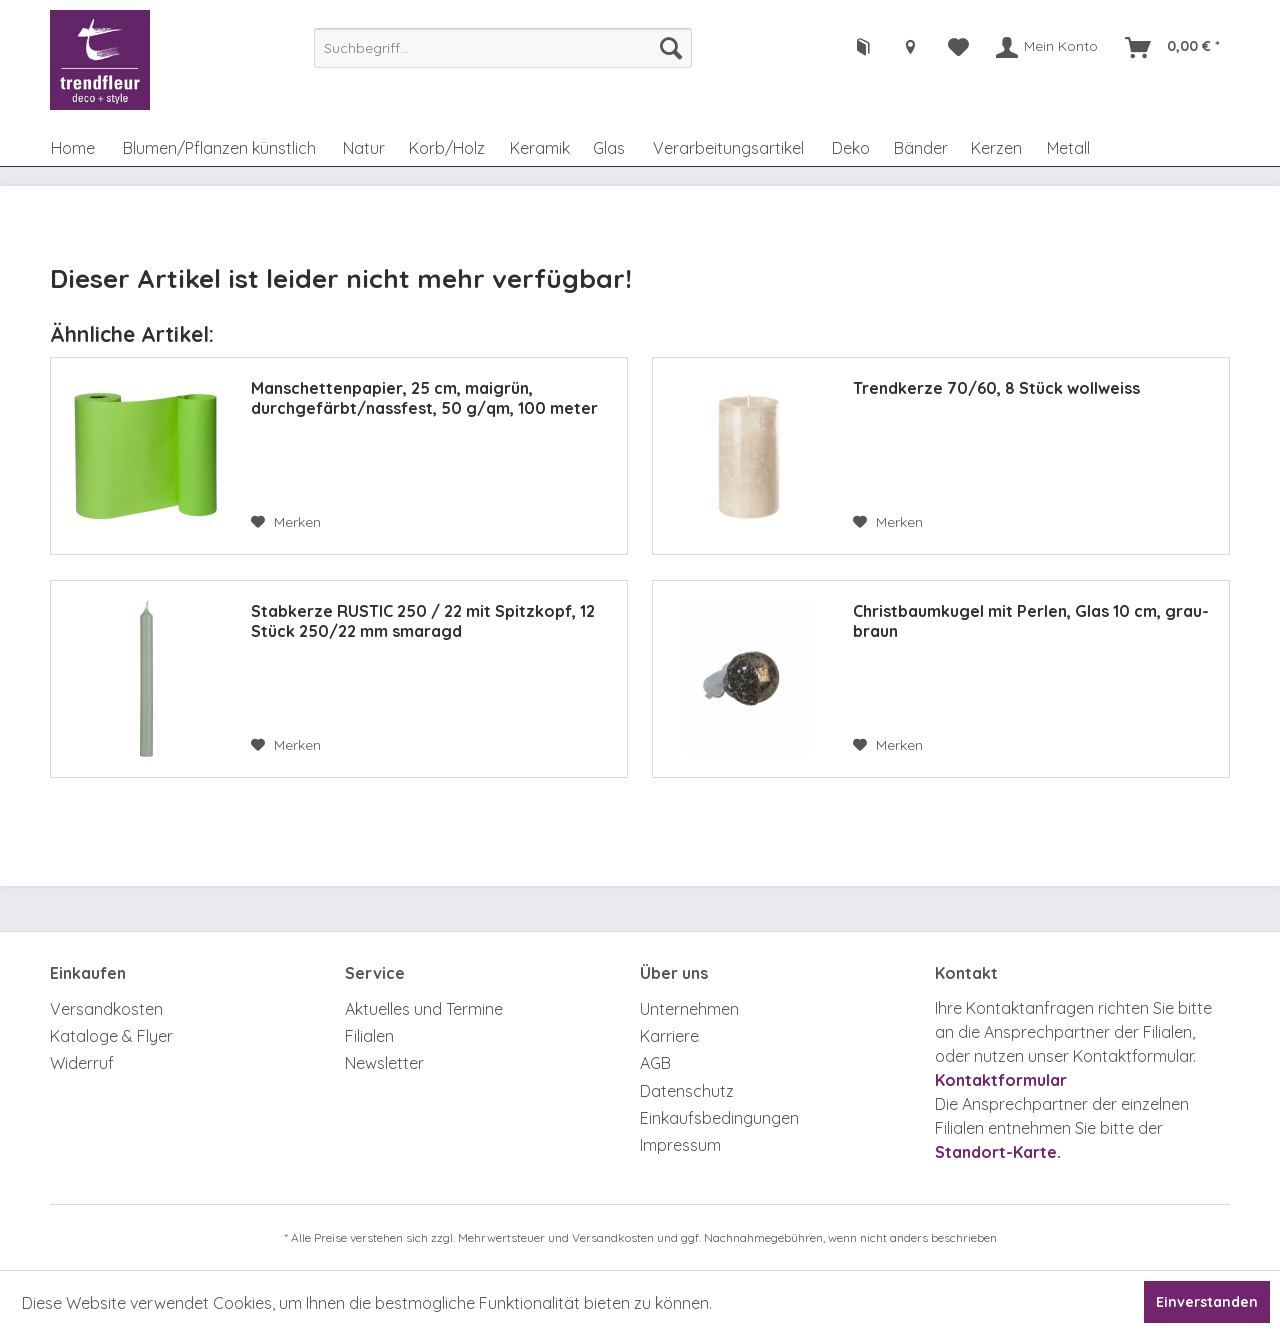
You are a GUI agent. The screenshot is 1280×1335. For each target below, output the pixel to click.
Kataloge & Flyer (111, 1036)
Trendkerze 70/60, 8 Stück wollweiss (996, 388)
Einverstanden (1207, 1302)
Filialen (369, 1036)
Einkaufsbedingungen (719, 1118)
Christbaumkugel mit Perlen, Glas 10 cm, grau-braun (1031, 621)
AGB (655, 1063)
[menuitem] (503, 48)
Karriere (669, 1036)
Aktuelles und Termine (424, 1009)
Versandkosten (106, 1009)
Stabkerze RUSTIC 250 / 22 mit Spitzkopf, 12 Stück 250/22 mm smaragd (423, 621)
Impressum (680, 1145)
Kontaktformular (1001, 1080)
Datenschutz (687, 1091)
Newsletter (384, 1063)
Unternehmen (689, 1009)
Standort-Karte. (998, 1152)
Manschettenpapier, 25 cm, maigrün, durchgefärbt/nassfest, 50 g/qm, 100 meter (424, 398)
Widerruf (82, 1063)
